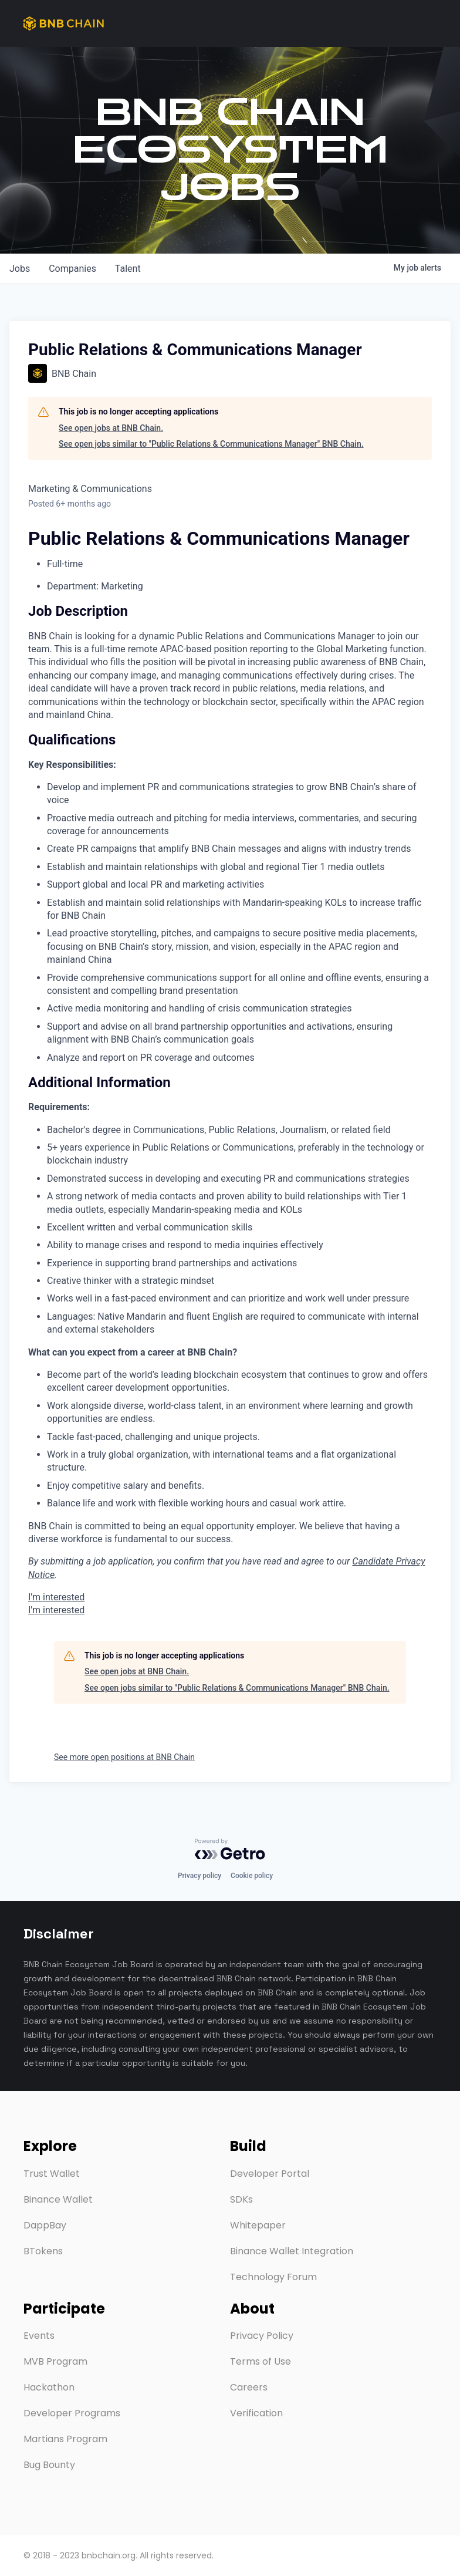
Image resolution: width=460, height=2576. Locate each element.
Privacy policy (199, 1876)
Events (39, 2335)
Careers (249, 2387)
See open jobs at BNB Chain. (111, 428)
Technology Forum (273, 2277)
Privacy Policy (261, 2335)
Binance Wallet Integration (291, 2251)
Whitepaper (258, 2225)
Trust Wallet (51, 2173)
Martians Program (65, 2439)
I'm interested (56, 1597)
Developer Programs (71, 2413)
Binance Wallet (58, 2199)
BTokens (43, 2251)
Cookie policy (252, 1876)
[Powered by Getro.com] (230, 1849)
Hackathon (49, 2387)
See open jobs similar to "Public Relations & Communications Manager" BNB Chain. (211, 444)
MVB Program (55, 2361)
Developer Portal (269, 2173)
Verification (256, 2413)
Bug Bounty (49, 2465)
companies (72, 268)
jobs (19, 268)
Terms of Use (260, 2361)
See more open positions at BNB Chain (124, 1757)
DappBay (44, 2225)
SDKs (241, 2199)
